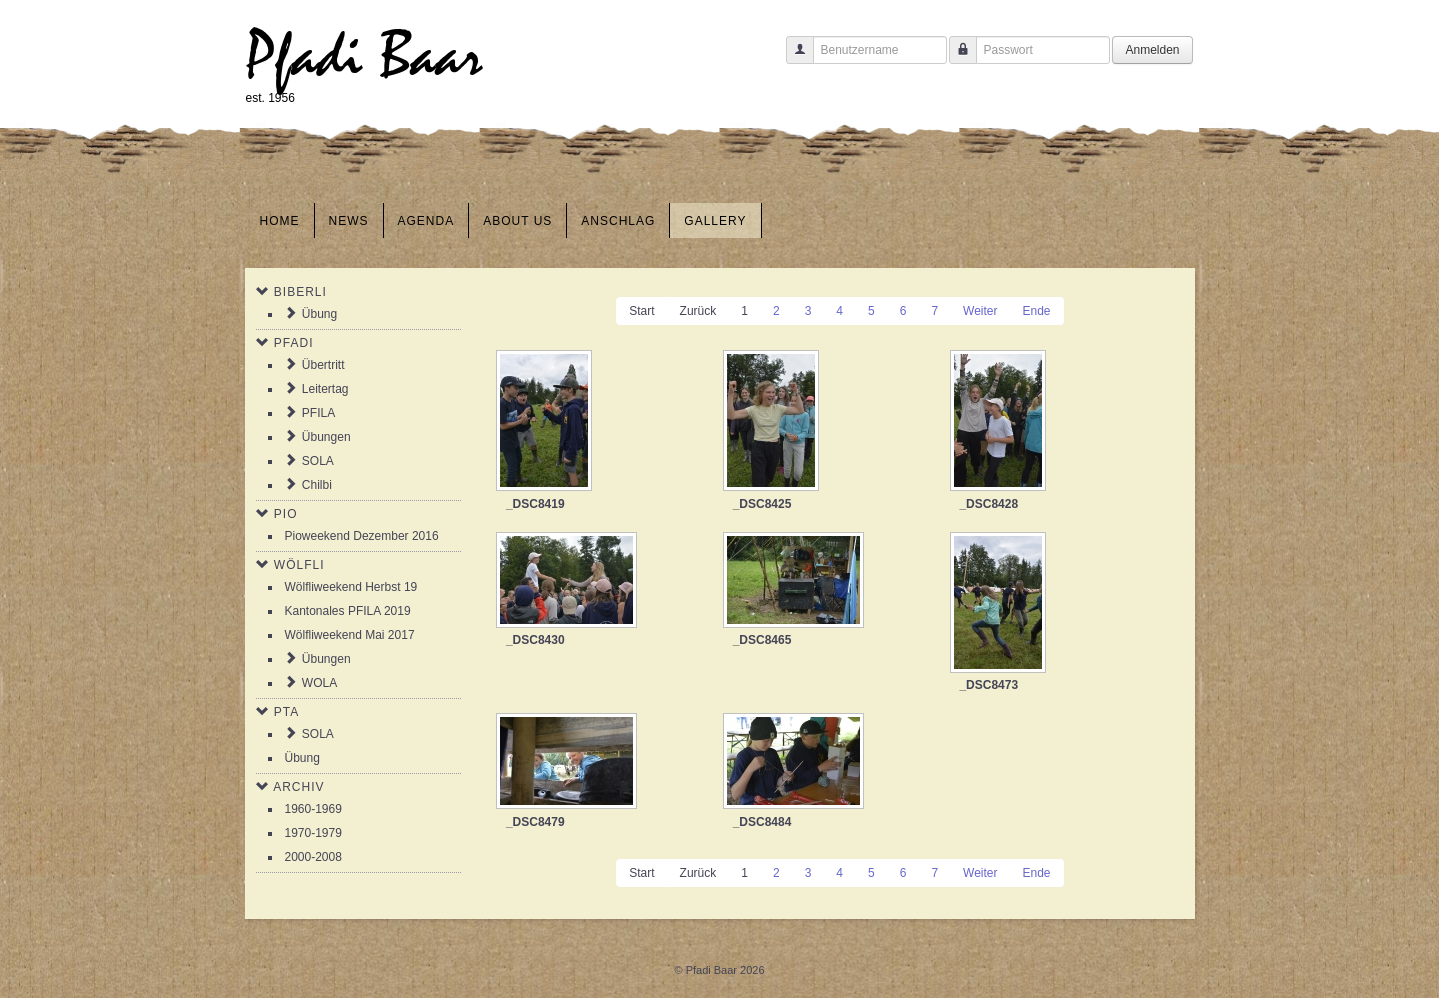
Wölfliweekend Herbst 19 (351, 587)
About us (517, 221)
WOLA (319, 683)
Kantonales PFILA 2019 (348, 611)
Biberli (300, 292)
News (349, 221)
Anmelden (1152, 50)
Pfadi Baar (364, 56)
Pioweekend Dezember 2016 (362, 536)
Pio (286, 514)
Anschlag (618, 221)
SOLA (318, 461)
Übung (319, 314)
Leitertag (325, 389)
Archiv (298, 787)
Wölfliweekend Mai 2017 (350, 635)
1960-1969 (313, 809)
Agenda (426, 221)
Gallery (715, 221)
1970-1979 (313, 833)
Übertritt (323, 365)
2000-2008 (313, 857)
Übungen (326, 437)
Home (280, 221)
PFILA (318, 413)
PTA (286, 712)
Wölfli (299, 565)
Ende (1037, 311)
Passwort (955, 59)
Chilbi (317, 485)
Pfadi (294, 343)
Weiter (980, 311)
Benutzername (792, 59)
